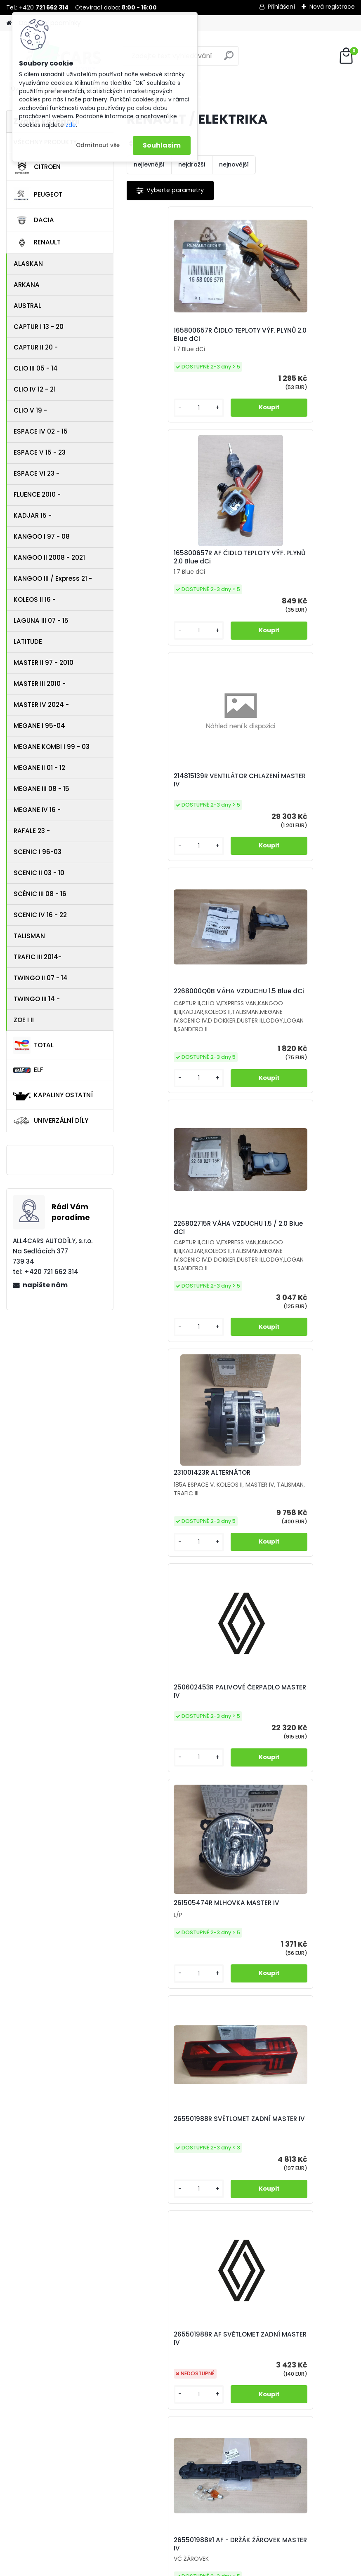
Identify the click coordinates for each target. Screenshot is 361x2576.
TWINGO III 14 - (37, 999)
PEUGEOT (37, 195)
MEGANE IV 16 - (37, 809)
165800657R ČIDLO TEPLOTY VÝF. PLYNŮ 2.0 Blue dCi (179, 337)
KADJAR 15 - (33, 515)
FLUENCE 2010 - (37, 494)
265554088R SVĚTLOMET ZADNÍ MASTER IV (289, 1519)
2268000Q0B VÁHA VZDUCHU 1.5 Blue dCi (296, 565)
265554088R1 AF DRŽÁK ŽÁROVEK (287, 1741)
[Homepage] (9, 23)
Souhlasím (162, 145)
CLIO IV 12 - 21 (35, 389)
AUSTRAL (27, 305)
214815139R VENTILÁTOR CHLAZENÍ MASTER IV (172, 579)
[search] (229, 59)
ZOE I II (24, 1020)
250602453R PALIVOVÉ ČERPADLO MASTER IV (172, 1083)
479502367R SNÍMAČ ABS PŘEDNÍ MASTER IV (290, 1967)
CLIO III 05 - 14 (36, 368)
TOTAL (33, 1045)
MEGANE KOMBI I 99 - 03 (52, 746)
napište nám (45, 1285)
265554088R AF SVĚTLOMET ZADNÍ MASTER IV (180, 1744)
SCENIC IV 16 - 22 (40, 914)
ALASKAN (28, 263)
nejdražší (191, 164)
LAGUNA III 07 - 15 (41, 620)
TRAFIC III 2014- (37, 957)
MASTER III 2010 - (40, 683)
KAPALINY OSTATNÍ (53, 1095)
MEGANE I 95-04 (39, 725)
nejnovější (234, 164)
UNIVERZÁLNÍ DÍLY (50, 1120)
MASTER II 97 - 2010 (43, 662)
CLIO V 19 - (30, 410)
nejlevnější (149, 164)
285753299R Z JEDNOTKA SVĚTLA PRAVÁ (175, 1964)
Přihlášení (281, 6)
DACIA (33, 220)
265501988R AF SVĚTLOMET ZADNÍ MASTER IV (292, 1306)
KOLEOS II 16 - (35, 599)
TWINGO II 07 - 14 (41, 978)
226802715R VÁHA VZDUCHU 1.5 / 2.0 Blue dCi (180, 823)
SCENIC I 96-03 (37, 851)
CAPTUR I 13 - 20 (39, 326)
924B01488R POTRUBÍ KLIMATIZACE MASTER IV (230, 2187)
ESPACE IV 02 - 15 (41, 431)
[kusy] (153, 416)
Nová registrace (332, 6)
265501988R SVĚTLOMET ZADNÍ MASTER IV (174, 1303)
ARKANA (27, 284)
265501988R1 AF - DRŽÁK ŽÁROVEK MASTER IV (174, 1519)
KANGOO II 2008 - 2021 (49, 557)
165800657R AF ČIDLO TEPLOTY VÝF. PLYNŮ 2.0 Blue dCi (293, 338)
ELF (28, 1069)
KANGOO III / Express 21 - (53, 578)
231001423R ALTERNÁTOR (288, 830)
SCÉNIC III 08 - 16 (40, 893)
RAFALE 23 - (32, 830)
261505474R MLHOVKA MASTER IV (285, 1080)
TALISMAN (29, 935)
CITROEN (37, 167)
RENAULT (37, 243)
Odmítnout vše (98, 145)
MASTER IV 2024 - (41, 704)
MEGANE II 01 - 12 (39, 767)
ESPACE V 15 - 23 (40, 452)
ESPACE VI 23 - (36, 473)
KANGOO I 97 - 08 (42, 536)
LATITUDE (28, 641)
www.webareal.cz (214, 2568)
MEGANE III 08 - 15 (41, 788)
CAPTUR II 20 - (36, 347)
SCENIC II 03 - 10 (39, 872)
